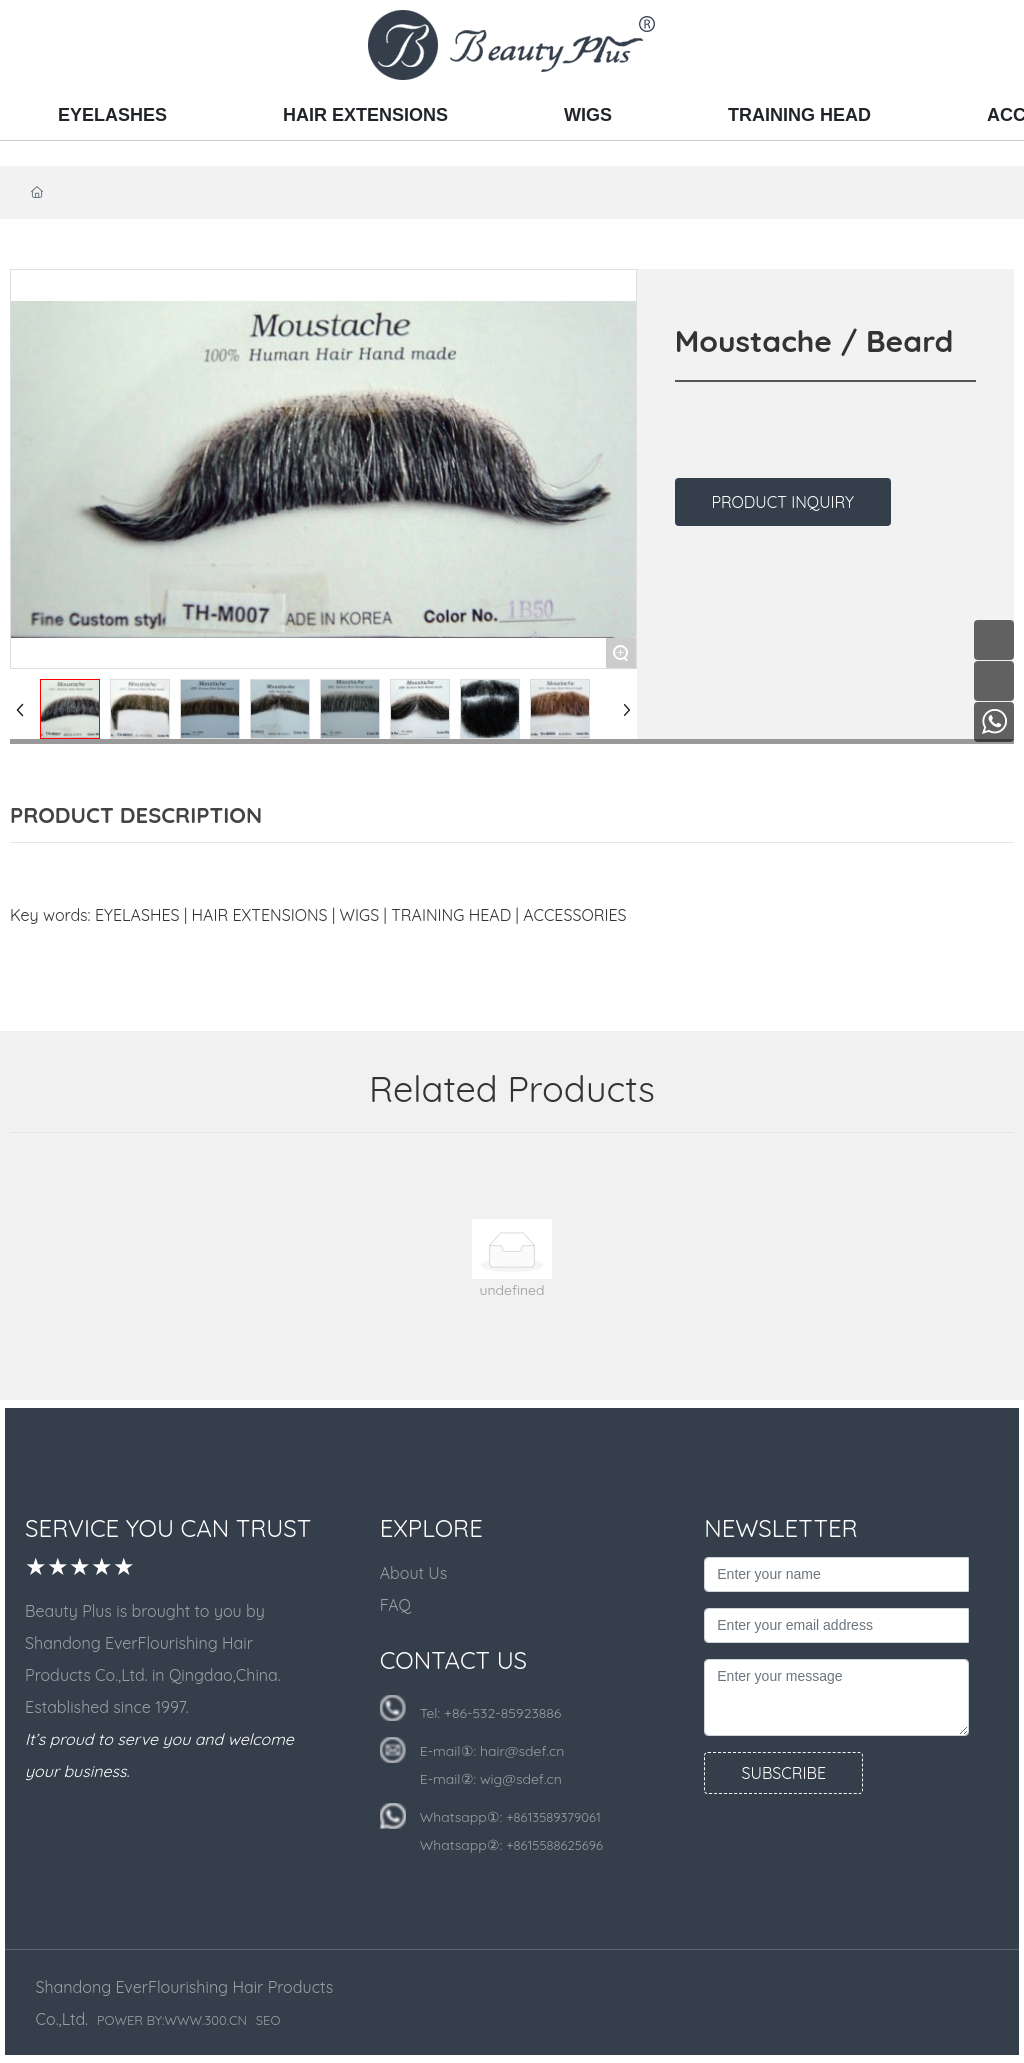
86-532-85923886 (506, 1713)
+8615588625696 (554, 1845)
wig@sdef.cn (521, 1779)
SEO (268, 2020)
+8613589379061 (553, 1817)
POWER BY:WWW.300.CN (172, 2020)
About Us (414, 1573)
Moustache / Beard (814, 341)
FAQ (395, 1605)
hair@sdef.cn (522, 1751)
